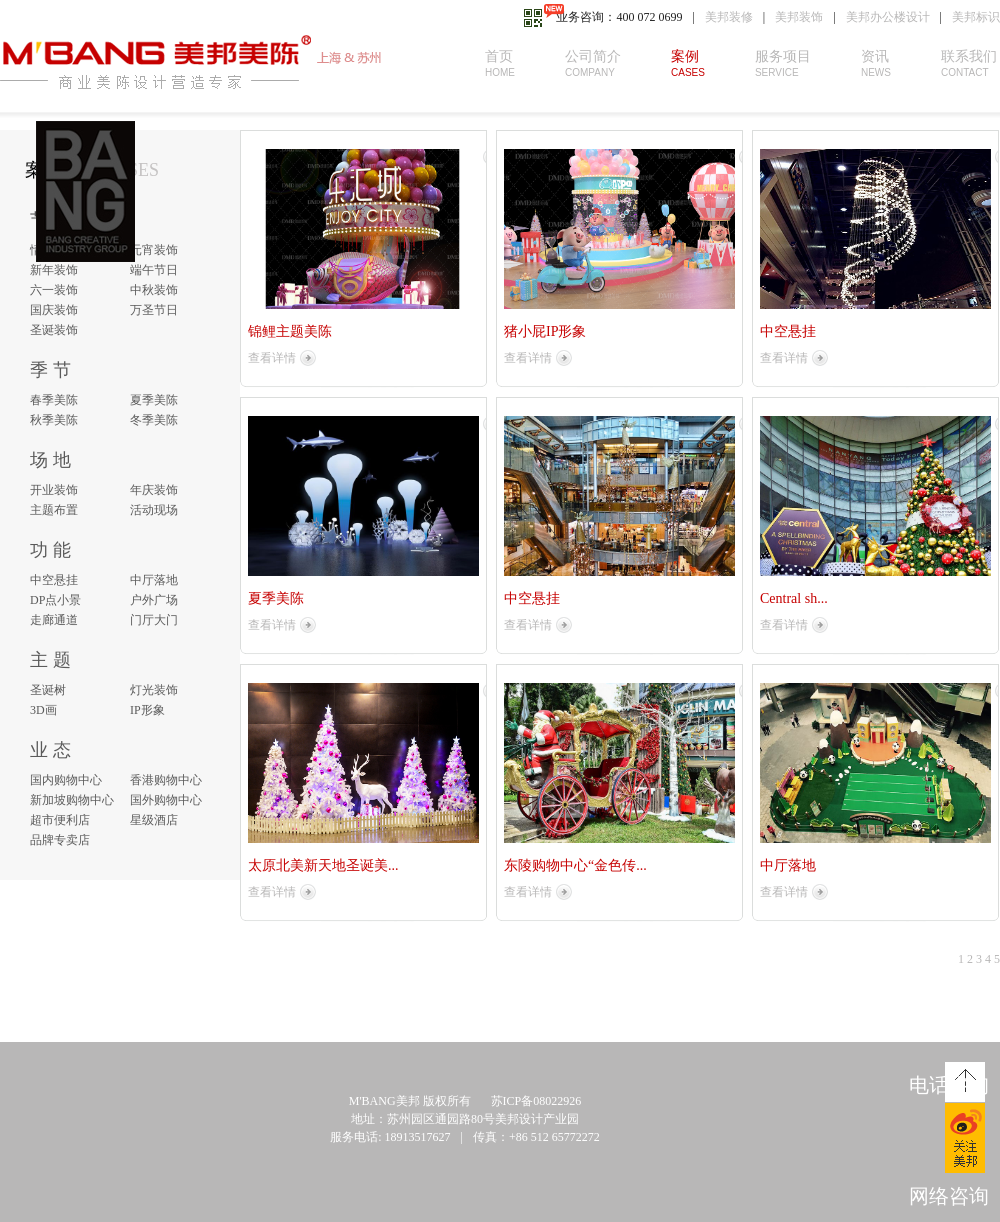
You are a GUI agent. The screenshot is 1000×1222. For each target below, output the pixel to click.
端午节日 (154, 270)
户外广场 (154, 600)
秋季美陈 (54, 420)
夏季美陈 (154, 400)
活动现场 (154, 510)
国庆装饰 (54, 310)
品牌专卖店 (60, 840)
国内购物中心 (66, 780)
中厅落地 (154, 580)
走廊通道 (54, 620)
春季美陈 (54, 400)
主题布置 (54, 510)
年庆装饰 (154, 490)
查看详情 (272, 358)
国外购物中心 (166, 800)
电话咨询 (949, 1085)
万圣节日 (154, 310)
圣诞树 (48, 690)
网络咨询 (949, 1196)
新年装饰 (54, 270)
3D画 (43, 710)
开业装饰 (54, 490)
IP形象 (147, 710)
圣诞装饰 (54, 330)
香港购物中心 (166, 780)
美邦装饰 (799, 17)
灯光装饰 (154, 690)
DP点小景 (55, 600)
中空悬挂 (54, 580)
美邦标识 (976, 17)
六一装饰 (54, 290)
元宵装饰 (154, 250)
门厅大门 (154, 620)
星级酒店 (154, 820)
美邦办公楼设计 (888, 17)
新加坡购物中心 (72, 800)
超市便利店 (60, 820)
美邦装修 (729, 17)
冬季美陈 (154, 420)
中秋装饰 (154, 290)
